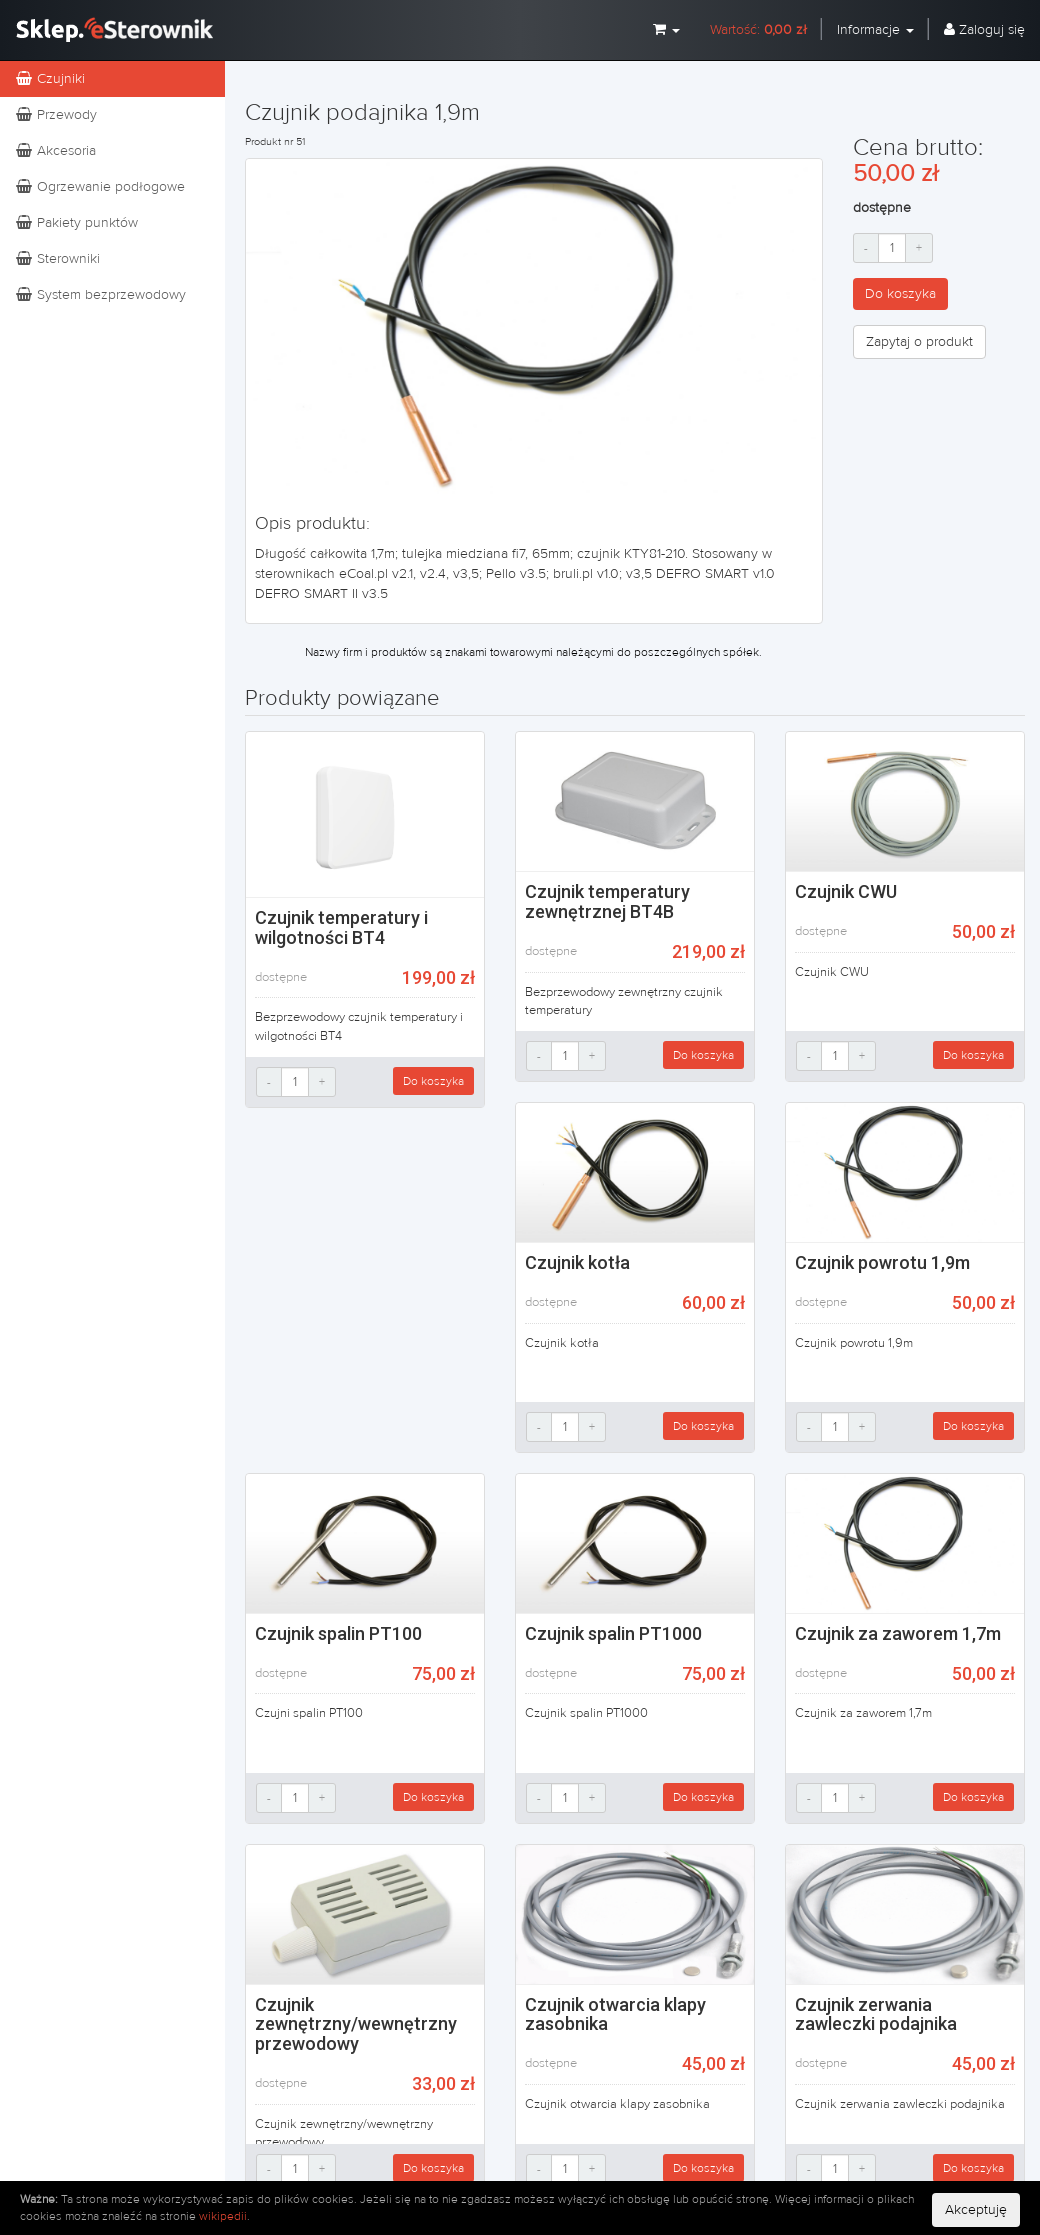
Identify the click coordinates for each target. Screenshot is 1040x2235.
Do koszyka (900, 294)
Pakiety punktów (76, 223)
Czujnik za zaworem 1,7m (898, 1633)
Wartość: (758, 30)
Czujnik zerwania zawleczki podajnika (876, 2014)
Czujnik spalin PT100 (338, 1633)
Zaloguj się (984, 30)
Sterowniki (57, 259)
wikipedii (223, 2216)
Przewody (56, 115)
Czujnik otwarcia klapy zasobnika (615, 2014)
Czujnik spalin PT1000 (613, 1633)
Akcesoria (55, 151)
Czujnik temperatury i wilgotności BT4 (341, 927)
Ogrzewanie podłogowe (100, 187)
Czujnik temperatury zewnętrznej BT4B (607, 901)
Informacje (875, 30)
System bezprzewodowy (100, 295)
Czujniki (50, 79)
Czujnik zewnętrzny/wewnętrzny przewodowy (356, 2024)
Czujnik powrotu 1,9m (882, 1262)
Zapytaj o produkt (919, 342)
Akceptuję (976, 2210)
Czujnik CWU (846, 891)
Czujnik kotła (577, 1262)
